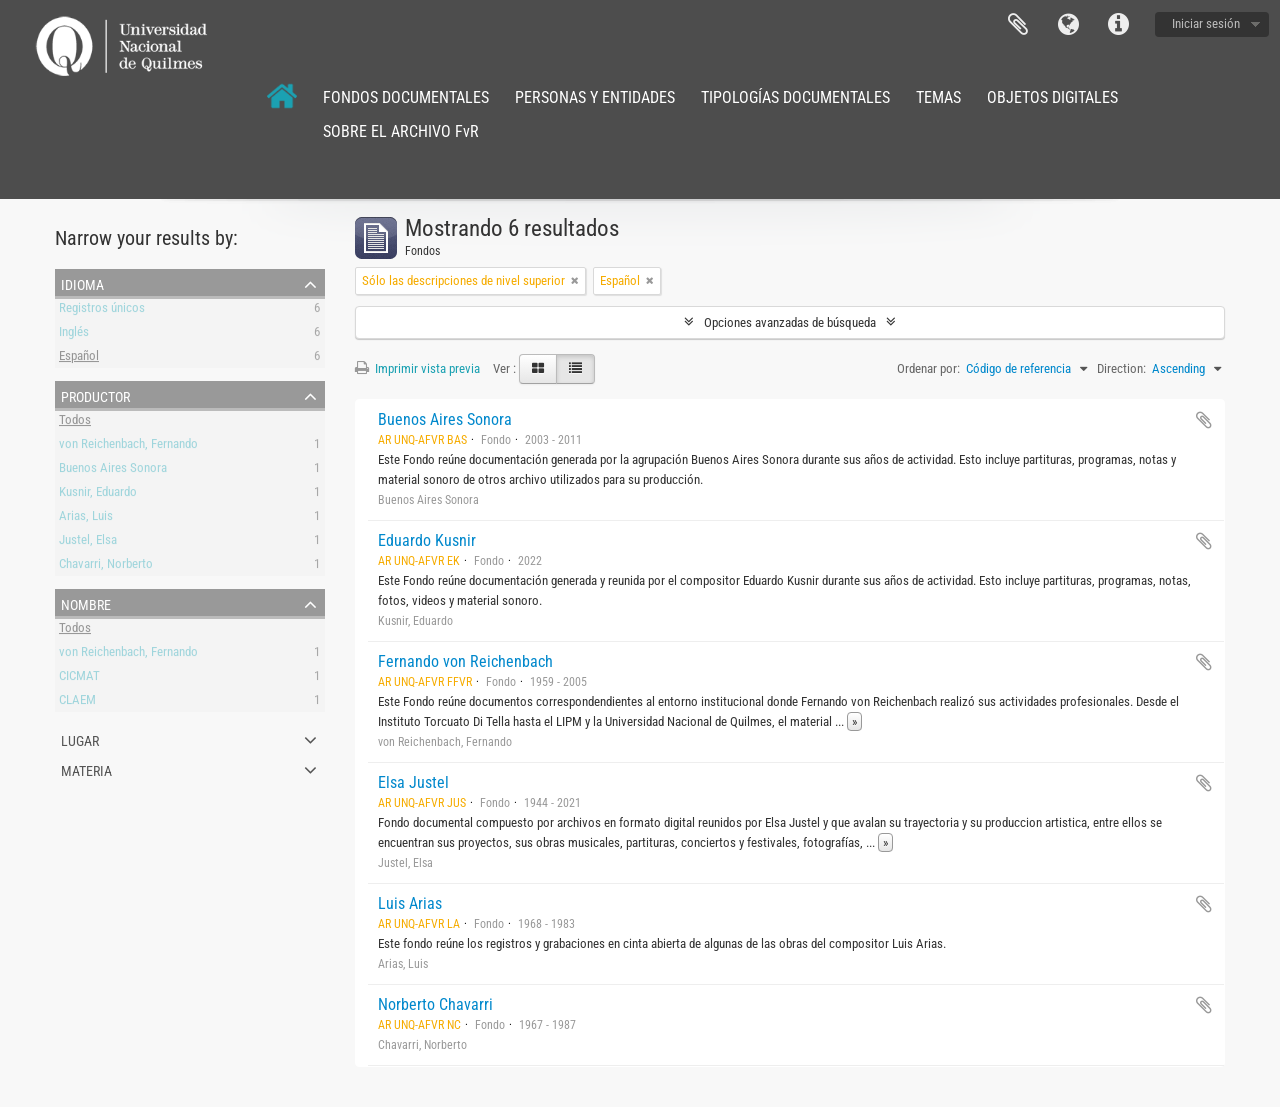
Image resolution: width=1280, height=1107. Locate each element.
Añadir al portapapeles (1204, 420)
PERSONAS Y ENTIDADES (595, 97)
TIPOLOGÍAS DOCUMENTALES (795, 97)
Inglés (74, 334)
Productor (95, 395)
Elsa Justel (413, 782)
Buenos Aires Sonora (113, 470)
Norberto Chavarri (435, 1004)
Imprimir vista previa (417, 368)
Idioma (1068, 25)
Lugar (80, 739)
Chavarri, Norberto (106, 566)
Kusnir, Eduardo (98, 494)
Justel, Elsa (88, 542)
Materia (86, 769)
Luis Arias (410, 903)
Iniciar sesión (1206, 23)
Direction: (1121, 368)
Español (79, 358)
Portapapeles (1018, 25)
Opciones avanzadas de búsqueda (790, 322)
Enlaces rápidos (1118, 25)
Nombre (86, 603)
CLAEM (77, 702)
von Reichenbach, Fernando (128, 446)
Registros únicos (102, 310)
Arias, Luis (86, 518)
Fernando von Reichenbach (465, 661)
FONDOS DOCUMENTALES (406, 97)
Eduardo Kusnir (427, 540)
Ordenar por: (928, 368)
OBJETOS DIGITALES (1052, 97)
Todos (75, 422)
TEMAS (938, 97)
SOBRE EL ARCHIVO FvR (401, 131)
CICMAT (79, 678)
